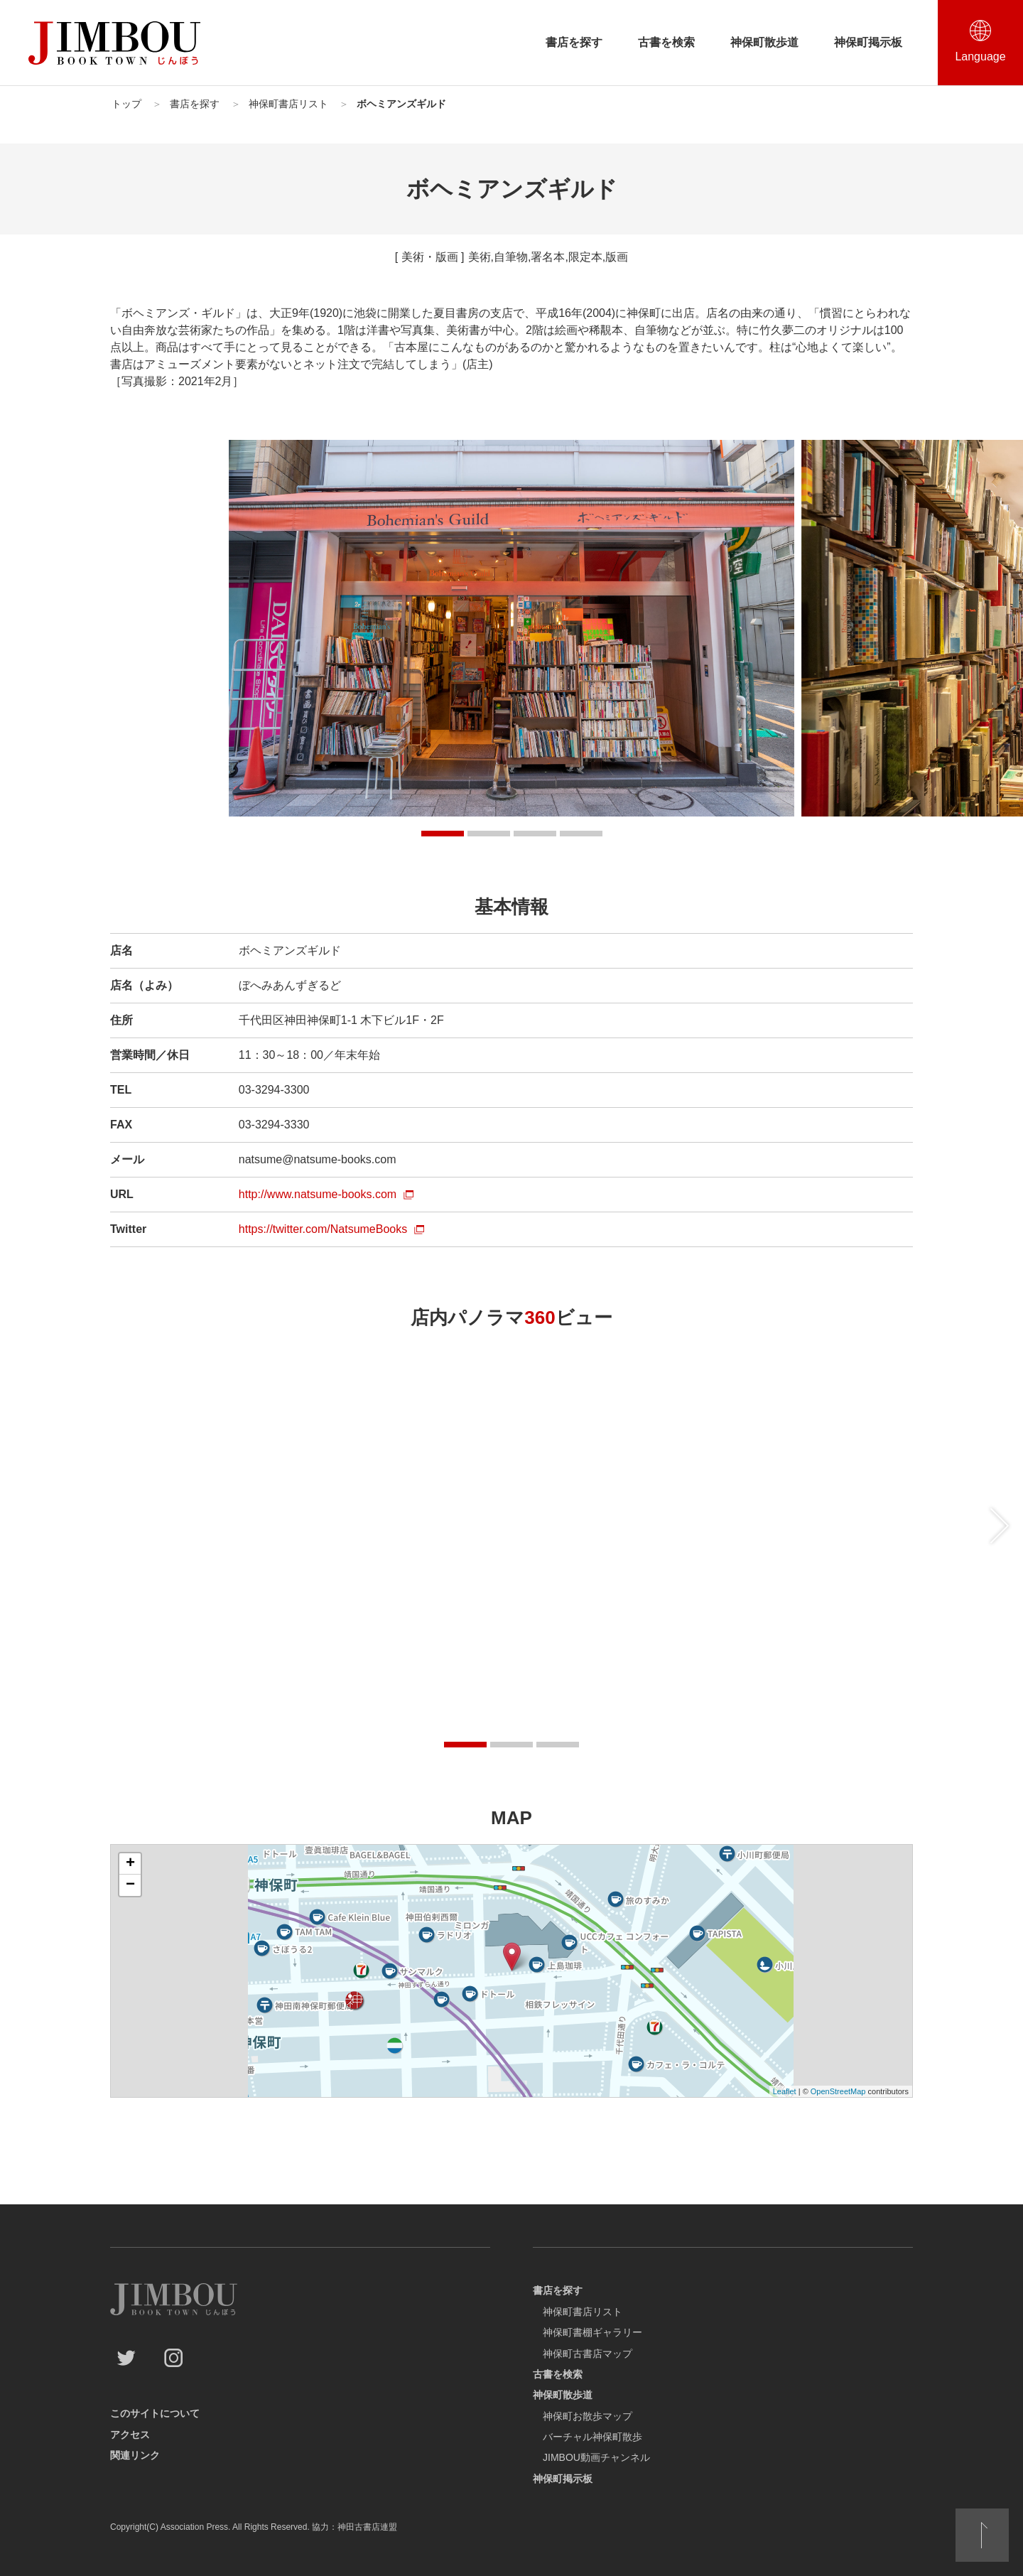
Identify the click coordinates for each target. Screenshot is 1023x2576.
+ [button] (130, 1864)
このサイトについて (155, 2413)
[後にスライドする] (999, 1525)
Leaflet (784, 2091)
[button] (442, 833)
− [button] (130, 1885)
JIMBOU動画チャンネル (596, 2457)
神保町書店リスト (582, 2311)
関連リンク (135, 2455)
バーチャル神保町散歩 (592, 2436)
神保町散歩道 (764, 42)
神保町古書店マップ (587, 2353)
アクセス (130, 2434)
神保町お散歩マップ (587, 2416)
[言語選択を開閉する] (980, 42)
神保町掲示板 (868, 42)
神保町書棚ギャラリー (592, 2332)
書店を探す (574, 42)
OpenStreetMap (838, 2091)
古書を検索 (666, 42)
